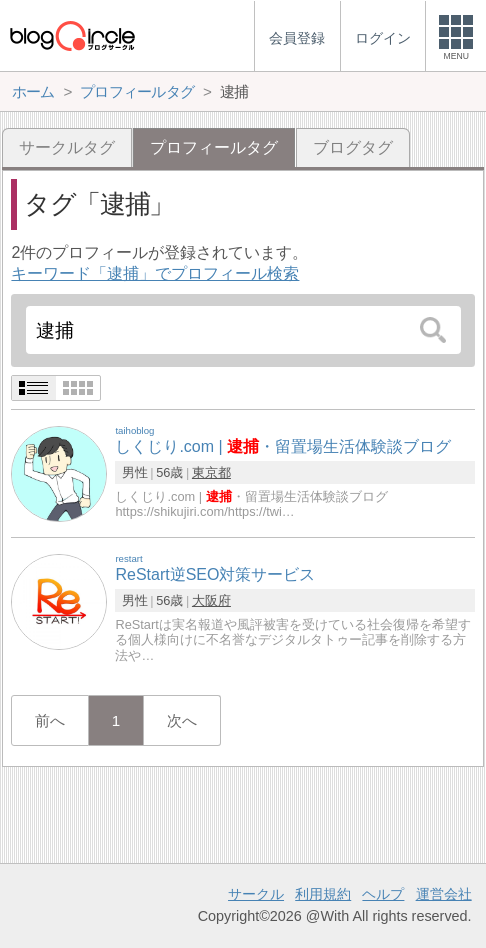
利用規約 (323, 894)
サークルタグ (67, 147)
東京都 (211, 472)
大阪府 (211, 600)
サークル (256, 894)
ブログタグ (353, 147)
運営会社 (444, 894)
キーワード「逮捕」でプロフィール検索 (155, 273)
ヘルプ (383, 894)
